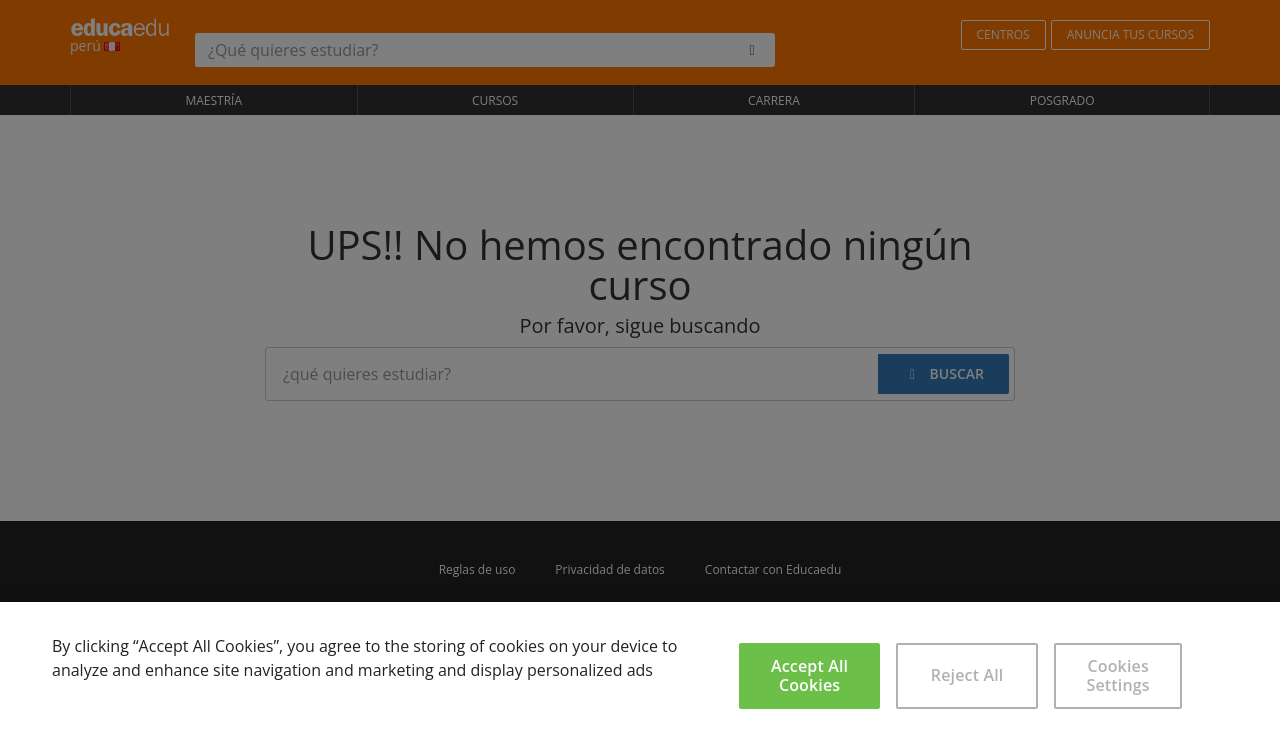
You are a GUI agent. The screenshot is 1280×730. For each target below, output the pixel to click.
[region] (640, 666)
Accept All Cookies (809, 675)
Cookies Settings (1118, 675)
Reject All (967, 675)
